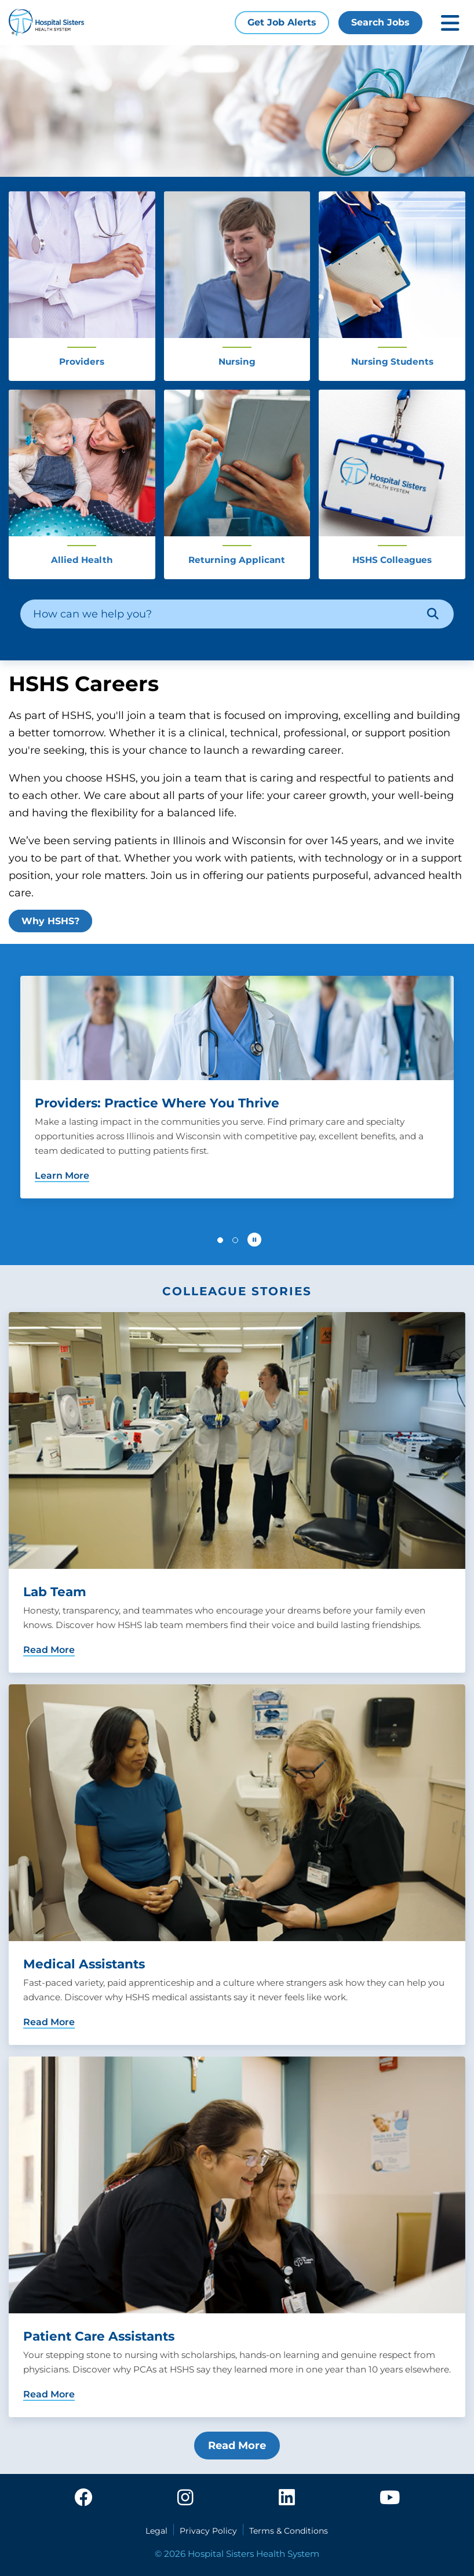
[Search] (433, 614)
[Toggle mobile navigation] (450, 23)
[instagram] (185, 2498)
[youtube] (390, 2498)
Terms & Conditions (288, 2531)
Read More (237, 2445)
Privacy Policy (208, 2531)
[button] (220, 1240)
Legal (156, 2531)
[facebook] (83, 2498)
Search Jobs (380, 22)
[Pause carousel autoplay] (254, 1240)
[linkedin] (287, 2498)
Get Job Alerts (281, 22)
